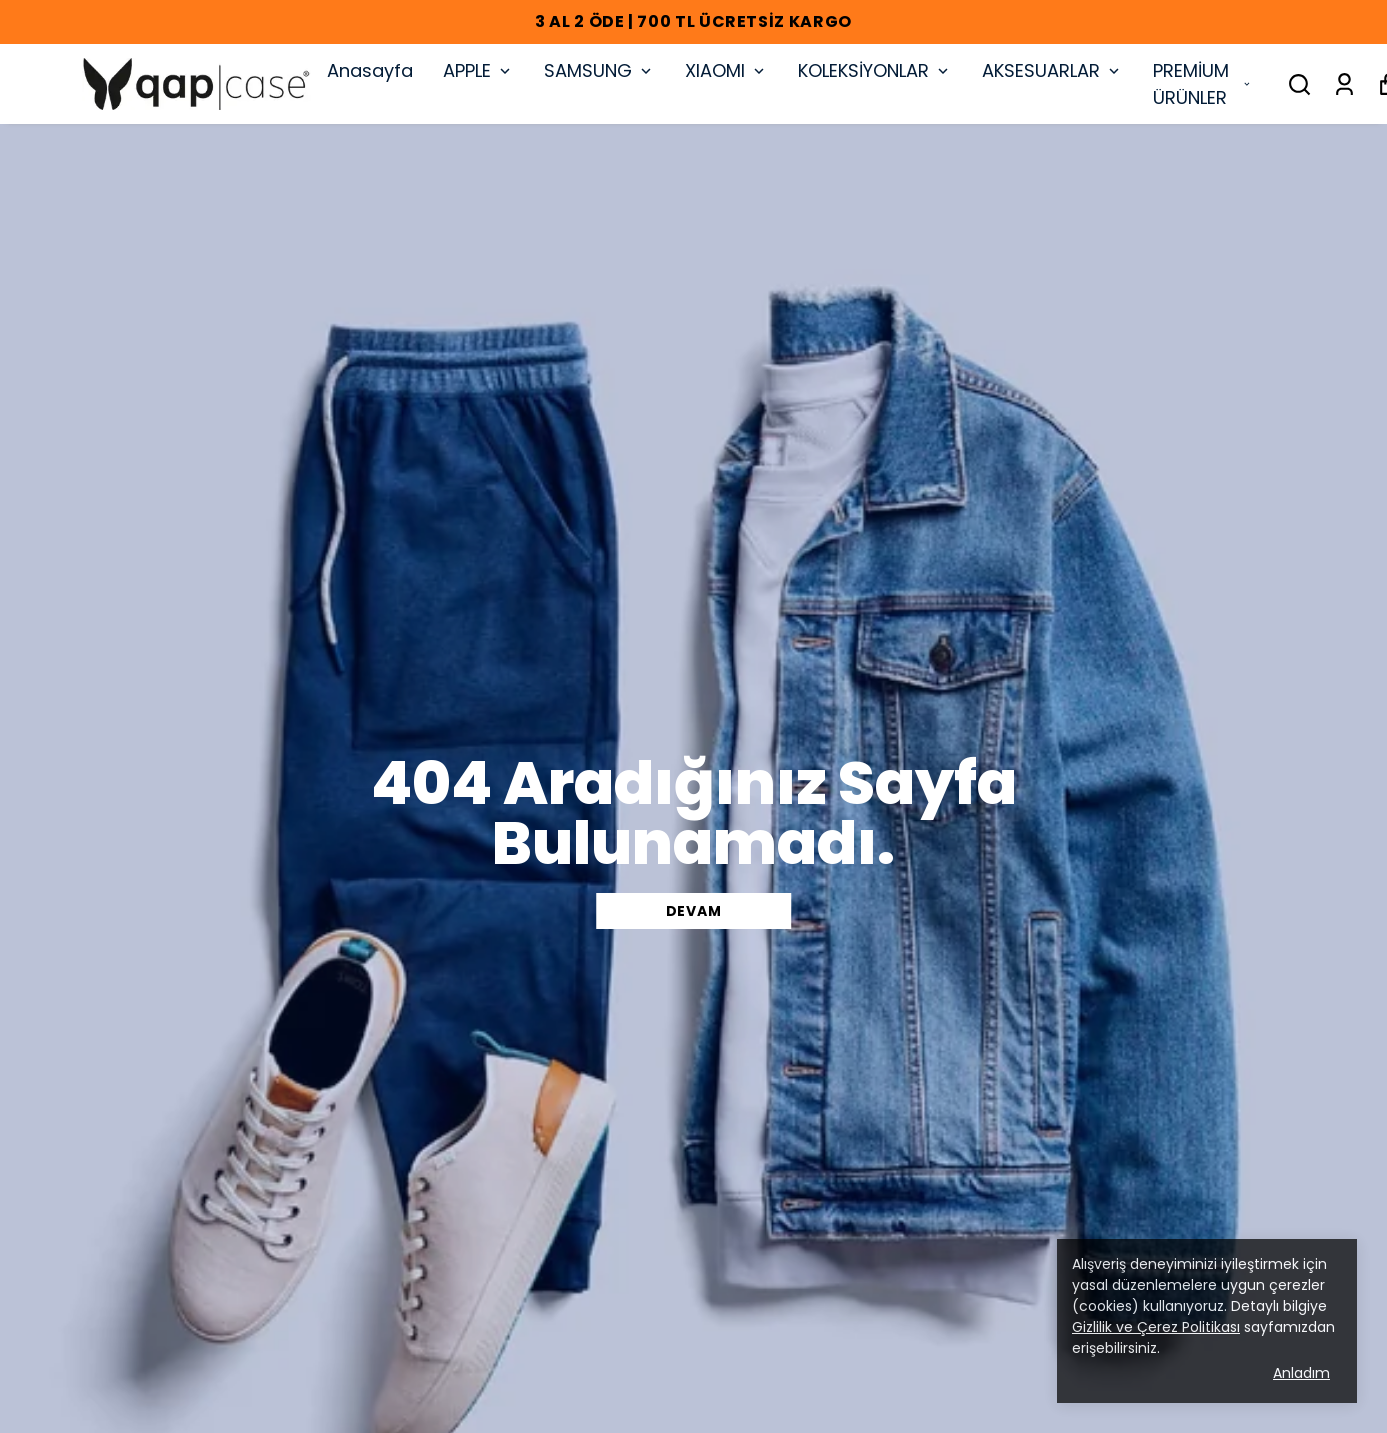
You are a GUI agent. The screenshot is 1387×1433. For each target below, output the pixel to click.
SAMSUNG (599, 70)
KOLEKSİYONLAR (875, 70)
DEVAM (694, 911)
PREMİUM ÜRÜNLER (1202, 84)
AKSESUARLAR (1052, 70)
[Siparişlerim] (1344, 84)
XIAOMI (726, 70)
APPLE (478, 70)
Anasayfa (370, 70)
